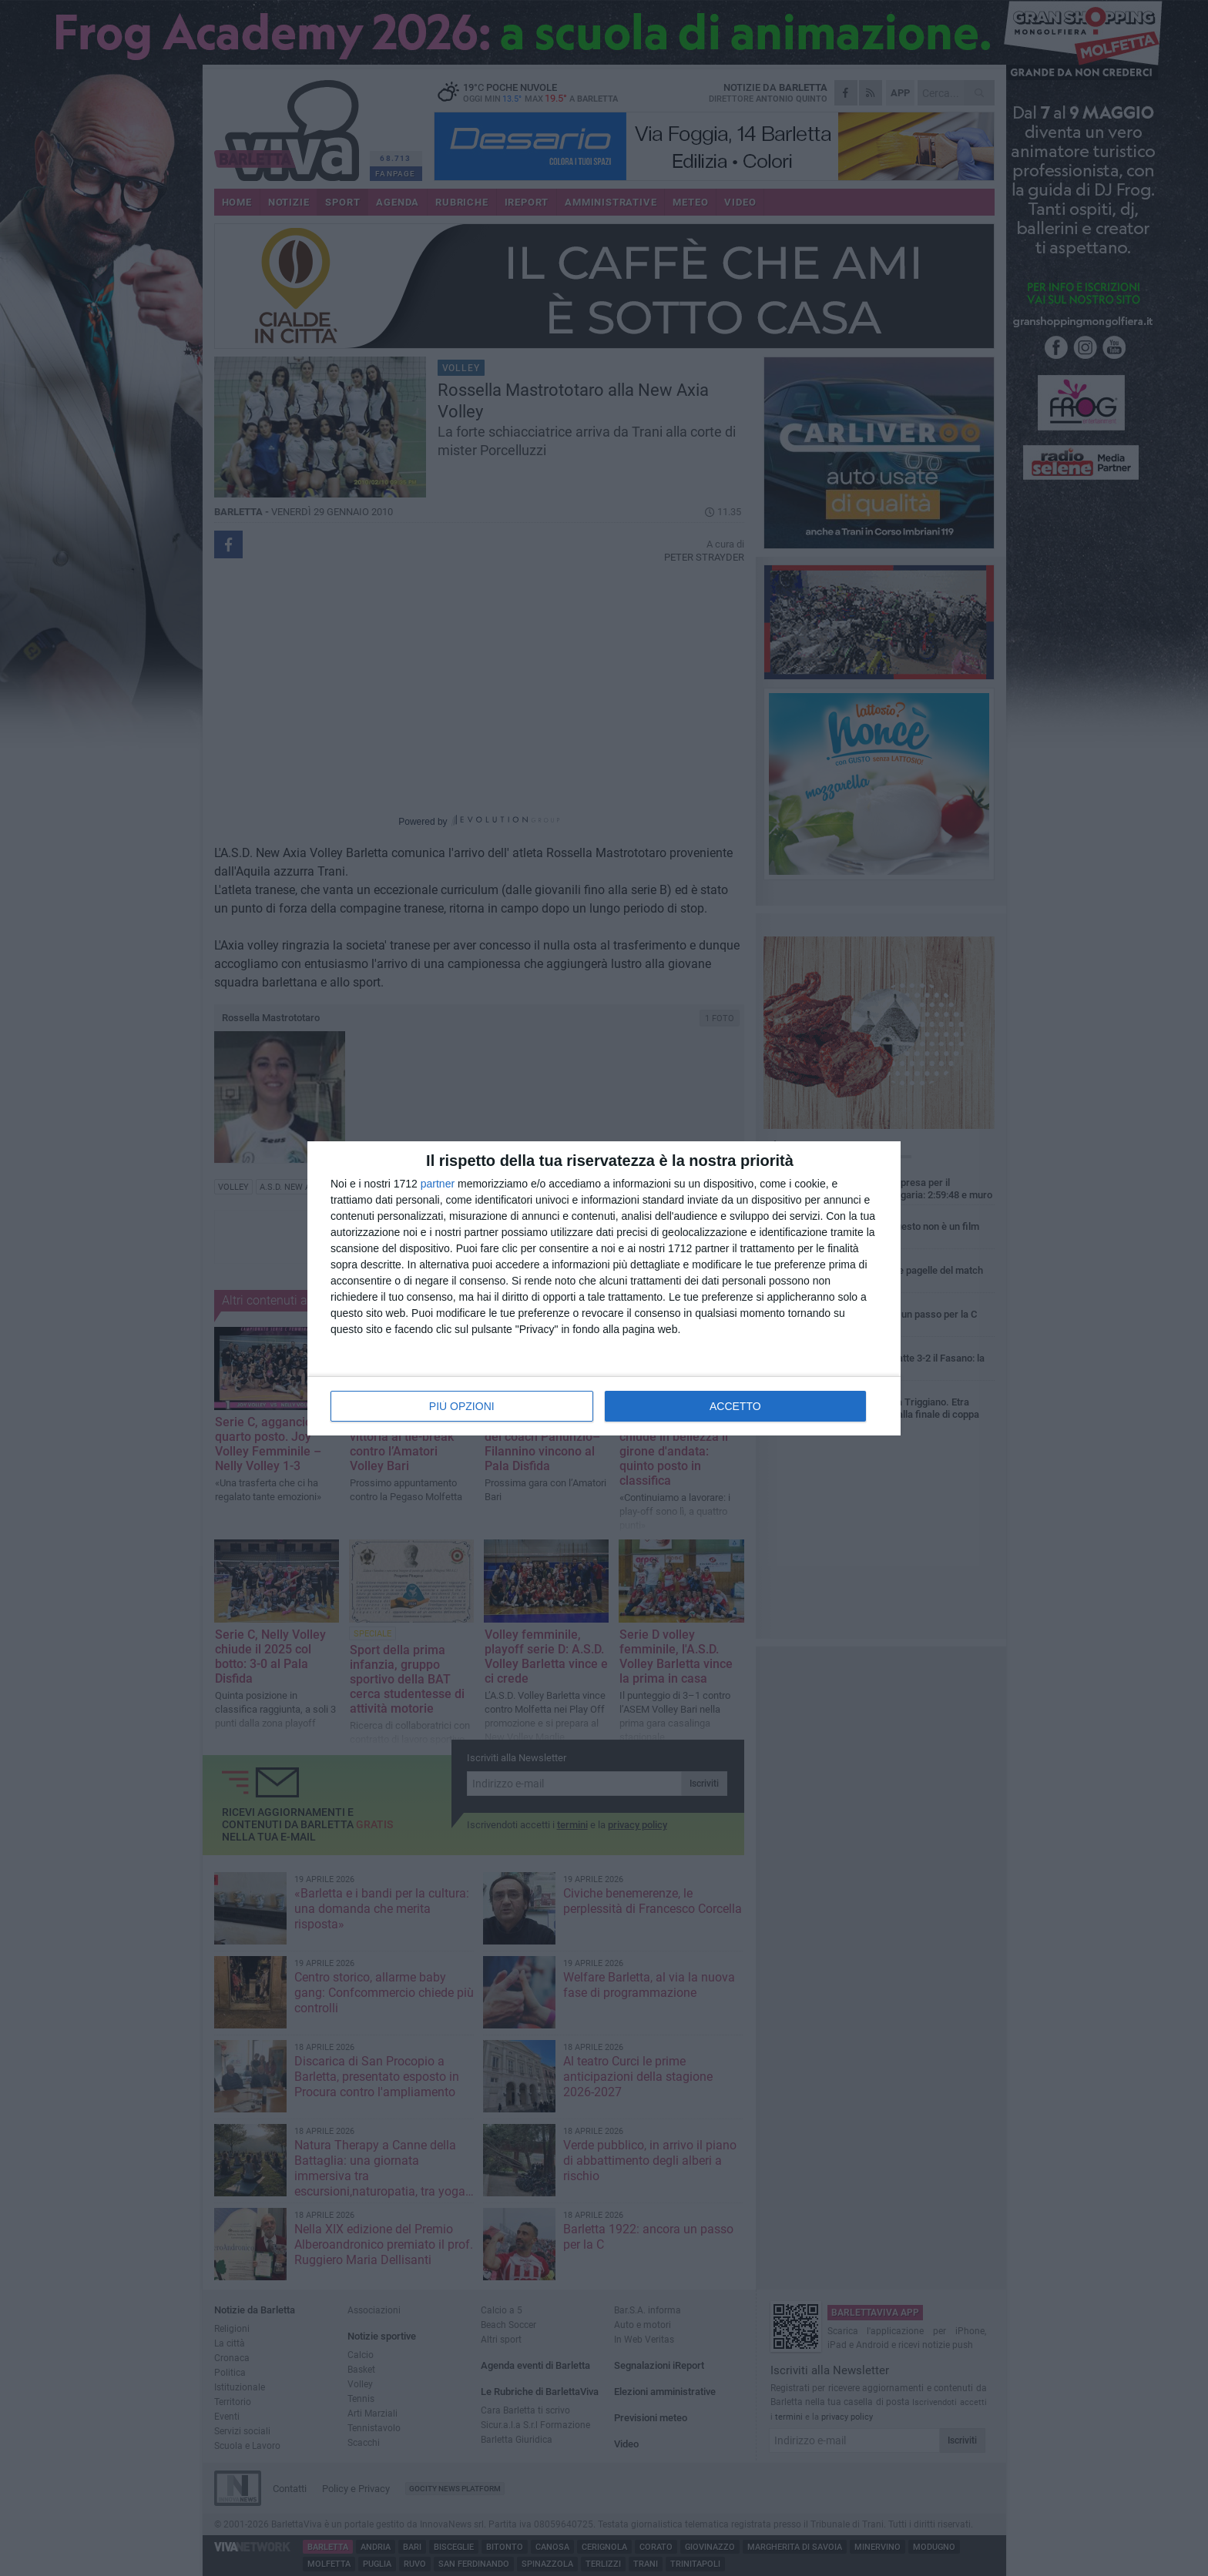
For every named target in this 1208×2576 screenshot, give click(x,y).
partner (438, 1183)
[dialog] (604, 1288)
